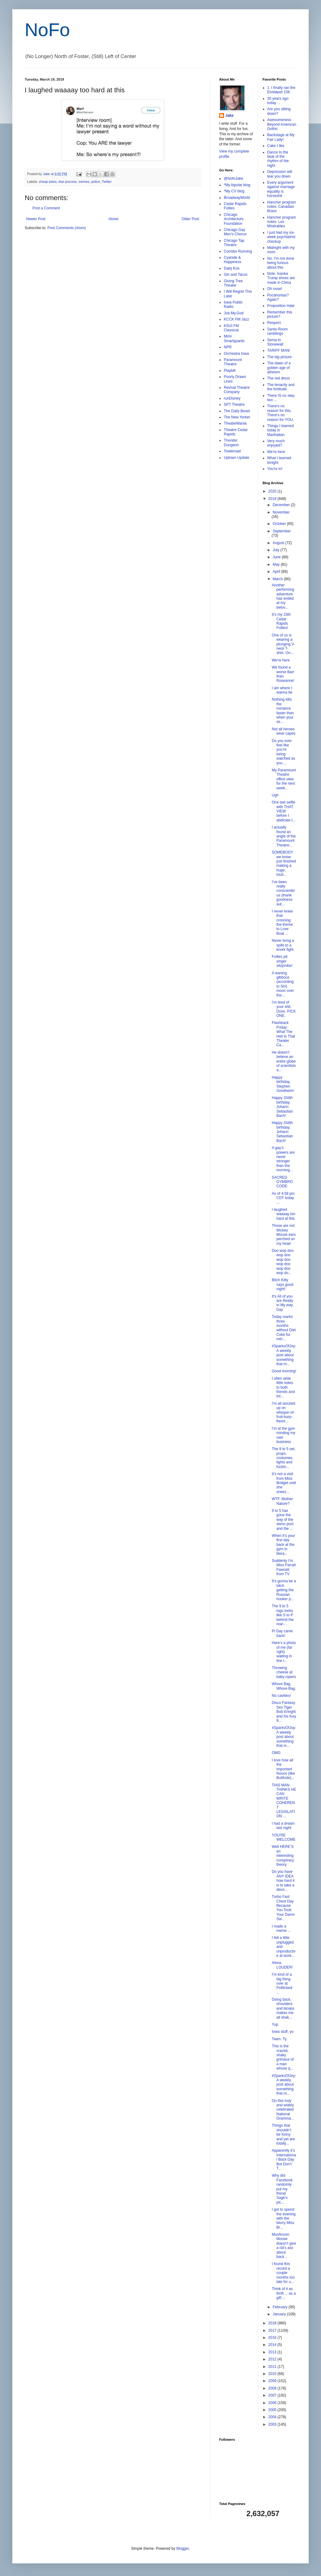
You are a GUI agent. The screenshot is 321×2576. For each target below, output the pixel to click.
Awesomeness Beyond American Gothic (281, 124)
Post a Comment (46, 208)
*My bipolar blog (237, 185)
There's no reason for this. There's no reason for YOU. (280, 413)
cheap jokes (48, 181)
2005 (272, 2410)
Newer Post (35, 219)
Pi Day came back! (282, 1633)
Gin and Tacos (236, 274)
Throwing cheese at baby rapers (284, 1672)
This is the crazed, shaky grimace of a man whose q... (283, 2057)
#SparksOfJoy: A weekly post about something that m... (284, 1355)
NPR (227, 347)
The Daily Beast (237, 411)
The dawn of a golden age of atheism (279, 367)
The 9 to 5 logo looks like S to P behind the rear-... (283, 1615)
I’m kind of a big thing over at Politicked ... (282, 1983)
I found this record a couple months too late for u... (283, 2273)
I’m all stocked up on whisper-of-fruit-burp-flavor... (283, 1412)
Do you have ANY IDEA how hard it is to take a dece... (283, 1880)
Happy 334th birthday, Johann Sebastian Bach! (282, 1107)
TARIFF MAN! (278, 350)
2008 (272, 2388)
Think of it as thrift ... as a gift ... (284, 2293)
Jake (229, 115)
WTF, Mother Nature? (282, 1501)
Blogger (182, 2548)
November (281, 512)
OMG (276, 1753)
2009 (272, 2381)
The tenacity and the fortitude (281, 387)
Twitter (107, 181)
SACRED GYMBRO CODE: (282, 1182)
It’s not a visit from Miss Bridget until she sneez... (284, 1483)
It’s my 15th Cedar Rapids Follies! (281, 621)
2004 (272, 2417)
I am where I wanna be (282, 690)
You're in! (274, 469)
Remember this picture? (279, 314)
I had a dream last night (283, 1825)
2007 (272, 2395)
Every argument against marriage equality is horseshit (281, 189)
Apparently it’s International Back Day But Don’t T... (284, 2159)
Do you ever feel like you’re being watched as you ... (283, 752)
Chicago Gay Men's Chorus (235, 232)
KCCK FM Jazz (236, 319)
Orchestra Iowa (236, 353)
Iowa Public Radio (233, 304)
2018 (272, 2323)
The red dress (278, 378)
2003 (272, 2424)
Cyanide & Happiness (232, 259)
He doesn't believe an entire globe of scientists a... (284, 1061)
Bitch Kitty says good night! (282, 1284)
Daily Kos (232, 268)
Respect (274, 323)
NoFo (47, 29)
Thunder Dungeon (231, 442)
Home (114, 219)
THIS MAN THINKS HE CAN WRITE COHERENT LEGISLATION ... (284, 1801)
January (280, 2314)
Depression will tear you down (279, 174)
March (278, 579)
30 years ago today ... (278, 100)
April (277, 571)
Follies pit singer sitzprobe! (282, 961)
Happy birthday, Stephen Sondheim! (283, 1084)
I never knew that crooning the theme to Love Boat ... (282, 922)
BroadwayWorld (237, 197)
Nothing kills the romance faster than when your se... (283, 710)
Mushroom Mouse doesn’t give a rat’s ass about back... (284, 2245)
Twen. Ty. (279, 2039)
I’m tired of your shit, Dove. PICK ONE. (284, 1009)
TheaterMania (235, 423)
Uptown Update (236, 457)
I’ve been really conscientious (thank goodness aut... (283, 893)
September (282, 531)
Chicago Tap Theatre (234, 242)
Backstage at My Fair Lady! (281, 137)
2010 (272, 2374)
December (282, 505)
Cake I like (276, 146)
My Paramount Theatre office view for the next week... (284, 779)
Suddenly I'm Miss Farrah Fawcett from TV (284, 1567)
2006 (272, 2403)
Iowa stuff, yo (282, 2031)
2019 (272, 499)
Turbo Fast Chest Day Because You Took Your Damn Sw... (283, 1907)
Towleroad (232, 451)
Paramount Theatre (233, 362)
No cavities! (281, 1695)
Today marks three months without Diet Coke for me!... (284, 1328)
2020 (272, 491)
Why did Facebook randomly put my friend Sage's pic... (282, 2188)
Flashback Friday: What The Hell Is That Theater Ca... (283, 1034)
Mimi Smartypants (234, 338)
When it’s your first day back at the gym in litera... (283, 1544)
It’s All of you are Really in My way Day (282, 1303)
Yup (275, 2024)
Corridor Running (238, 251)
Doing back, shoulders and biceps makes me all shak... (283, 2008)
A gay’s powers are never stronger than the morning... (283, 1159)
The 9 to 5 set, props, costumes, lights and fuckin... (283, 1458)
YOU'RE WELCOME (283, 1837)
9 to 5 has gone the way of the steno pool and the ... (282, 1519)
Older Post (190, 219)
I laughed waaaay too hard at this (283, 1214)
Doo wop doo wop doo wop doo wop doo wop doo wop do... (283, 1261)
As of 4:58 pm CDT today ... (283, 1198)
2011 (272, 2366)
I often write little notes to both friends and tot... (283, 1387)
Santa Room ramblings (277, 331)
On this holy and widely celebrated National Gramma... (283, 2110)
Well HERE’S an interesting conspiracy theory (283, 1855)
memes (83, 181)
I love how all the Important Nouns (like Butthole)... (283, 1769)
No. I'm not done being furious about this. (280, 263)
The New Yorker (237, 417)
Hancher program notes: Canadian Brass (281, 206)
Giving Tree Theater (233, 283)
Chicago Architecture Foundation (234, 219)
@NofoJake (233, 178)
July (276, 550)
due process (67, 181)
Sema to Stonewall (275, 342)
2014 (272, 2345)
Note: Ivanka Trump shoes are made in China (281, 278)
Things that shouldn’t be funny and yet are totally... (283, 2134)
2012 (272, 2359)
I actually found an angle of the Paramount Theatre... (284, 836)
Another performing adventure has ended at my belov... (283, 596)
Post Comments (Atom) (66, 228)
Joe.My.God (234, 313)
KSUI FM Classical (231, 328)
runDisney (232, 398)
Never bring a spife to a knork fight (283, 945)
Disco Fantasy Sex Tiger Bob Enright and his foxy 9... (284, 1712)
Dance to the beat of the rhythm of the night (278, 159)
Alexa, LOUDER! (282, 1965)
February (280, 2307)
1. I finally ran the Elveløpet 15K (281, 90)
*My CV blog (234, 191)
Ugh (275, 795)
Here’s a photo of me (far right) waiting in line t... (284, 1652)
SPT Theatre (234, 404)
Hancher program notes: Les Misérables (281, 222)
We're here (276, 452)
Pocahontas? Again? (278, 297)
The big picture (279, 357)
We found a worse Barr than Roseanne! (283, 674)
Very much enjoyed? (276, 443)
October (280, 524)
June (277, 557)
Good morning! (284, 1371)
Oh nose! (274, 289)
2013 (272, 2352)
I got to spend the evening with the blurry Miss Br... (283, 2218)
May (277, 564)
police (95, 181)
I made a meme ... (281, 1928)
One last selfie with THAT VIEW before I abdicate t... (283, 811)
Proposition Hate (281, 306)
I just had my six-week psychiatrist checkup (281, 237)
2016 (272, 2337)
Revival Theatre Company (237, 389)
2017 (272, 2330)
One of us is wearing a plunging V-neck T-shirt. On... (283, 644)
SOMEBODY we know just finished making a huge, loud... (284, 863)
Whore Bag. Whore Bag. (284, 1686)
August (279, 543)
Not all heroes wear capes (283, 731)
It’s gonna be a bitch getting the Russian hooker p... (284, 1590)
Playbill (230, 370)
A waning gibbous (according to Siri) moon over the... (283, 984)
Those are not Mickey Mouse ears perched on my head (284, 1234)
